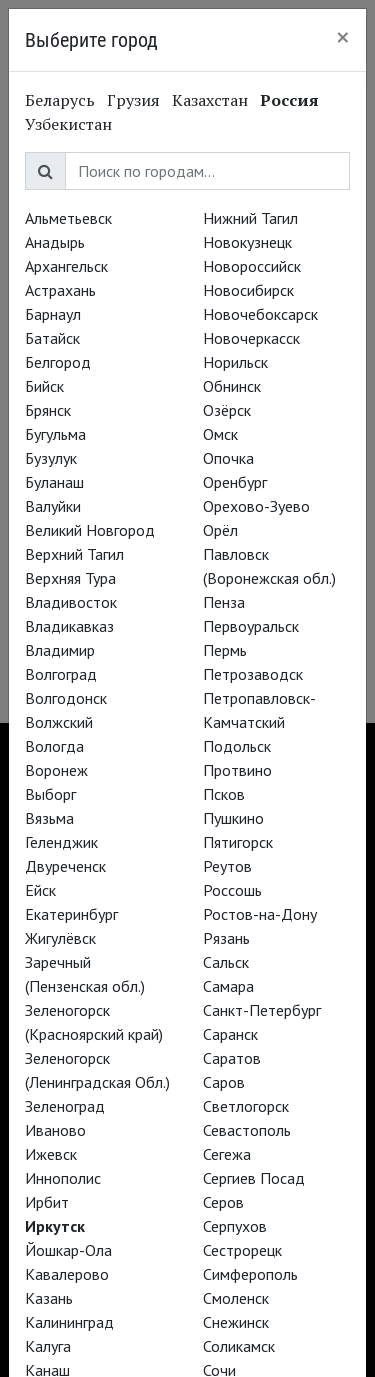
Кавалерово (67, 1274)
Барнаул (53, 314)
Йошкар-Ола (68, 1250)
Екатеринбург (71, 914)
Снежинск (236, 1322)
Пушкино (233, 818)
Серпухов (235, 1226)
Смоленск (236, 1298)
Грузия (133, 100)
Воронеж (56, 770)
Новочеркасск (251, 338)
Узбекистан (68, 124)
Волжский (59, 722)
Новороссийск (252, 266)
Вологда (54, 746)
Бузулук (51, 458)
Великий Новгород (90, 530)
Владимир (60, 650)
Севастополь (247, 1130)
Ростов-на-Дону (260, 914)
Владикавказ (69, 626)
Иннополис (63, 1178)
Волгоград (61, 674)
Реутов (227, 866)
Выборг (50, 794)
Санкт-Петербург (262, 1010)
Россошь (232, 890)
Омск (220, 434)
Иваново (55, 1130)
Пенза (224, 602)
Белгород (58, 362)
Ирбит (47, 1202)
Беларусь (60, 100)
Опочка (228, 458)
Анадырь (55, 242)
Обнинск (232, 386)
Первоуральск (251, 626)
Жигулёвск (60, 938)
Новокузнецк (247, 242)
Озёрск (227, 410)
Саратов (232, 1058)
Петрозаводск (253, 674)
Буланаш (54, 482)
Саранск (230, 1034)
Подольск (237, 746)
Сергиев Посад (254, 1178)
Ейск (40, 890)
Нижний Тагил (250, 218)
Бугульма (55, 434)
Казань (49, 1298)
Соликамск (239, 1346)
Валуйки (53, 506)
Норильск (235, 362)
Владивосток (71, 602)
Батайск (52, 338)
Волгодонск (66, 698)
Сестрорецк (242, 1250)
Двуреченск (65, 866)
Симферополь (250, 1274)
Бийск (44, 386)
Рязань (226, 938)
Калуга (48, 1346)
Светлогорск (246, 1106)
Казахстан (210, 100)
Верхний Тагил (74, 554)
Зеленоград (65, 1106)
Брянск (48, 410)
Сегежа (227, 1154)
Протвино (237, 770)
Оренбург (235, 482)
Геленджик (61, 842)
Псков (224, 794)
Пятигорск (238, 842)
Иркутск (55, 1226)
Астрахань (60, 290)
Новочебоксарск (260, 314)
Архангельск (66, 266)
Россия (289, 100)
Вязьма (49, 818)
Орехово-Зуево (256, 506)
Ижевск (51, 1154)
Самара (228, 986)
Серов (223, 1202)
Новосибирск (248, 290)
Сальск (226, 962)
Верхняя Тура (70, 578)
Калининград (69, 1322)
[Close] (343, 37)
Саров (224, 1082)
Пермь (225, 650)
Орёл (220, 530)
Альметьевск (68, 218)
